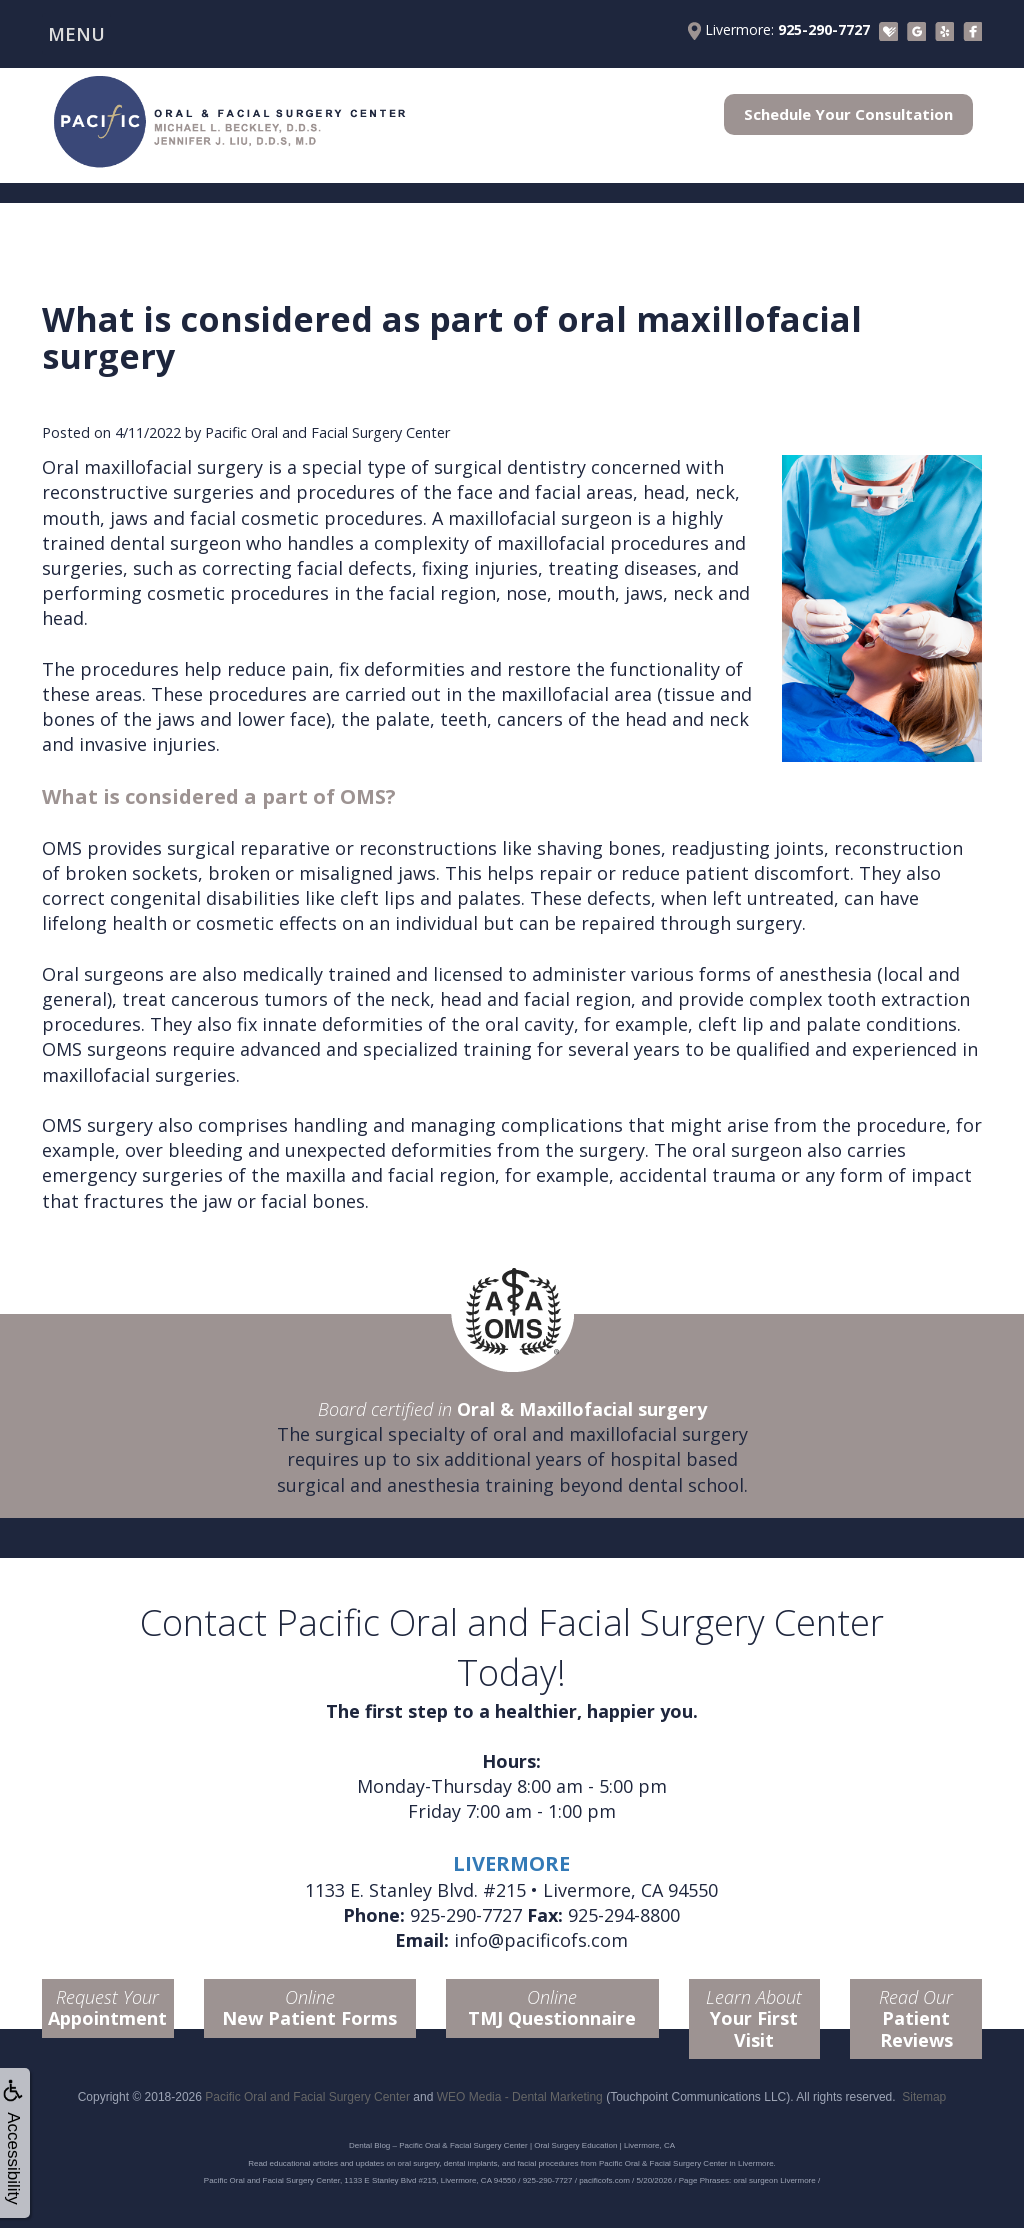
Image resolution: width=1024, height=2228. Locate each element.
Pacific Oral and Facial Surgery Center (307, 2097)
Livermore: (779, 30)
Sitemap (924, 2097)
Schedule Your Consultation (848, 114)
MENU (76, 34)
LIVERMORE (511, 1863)
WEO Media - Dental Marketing (520, 2097)
